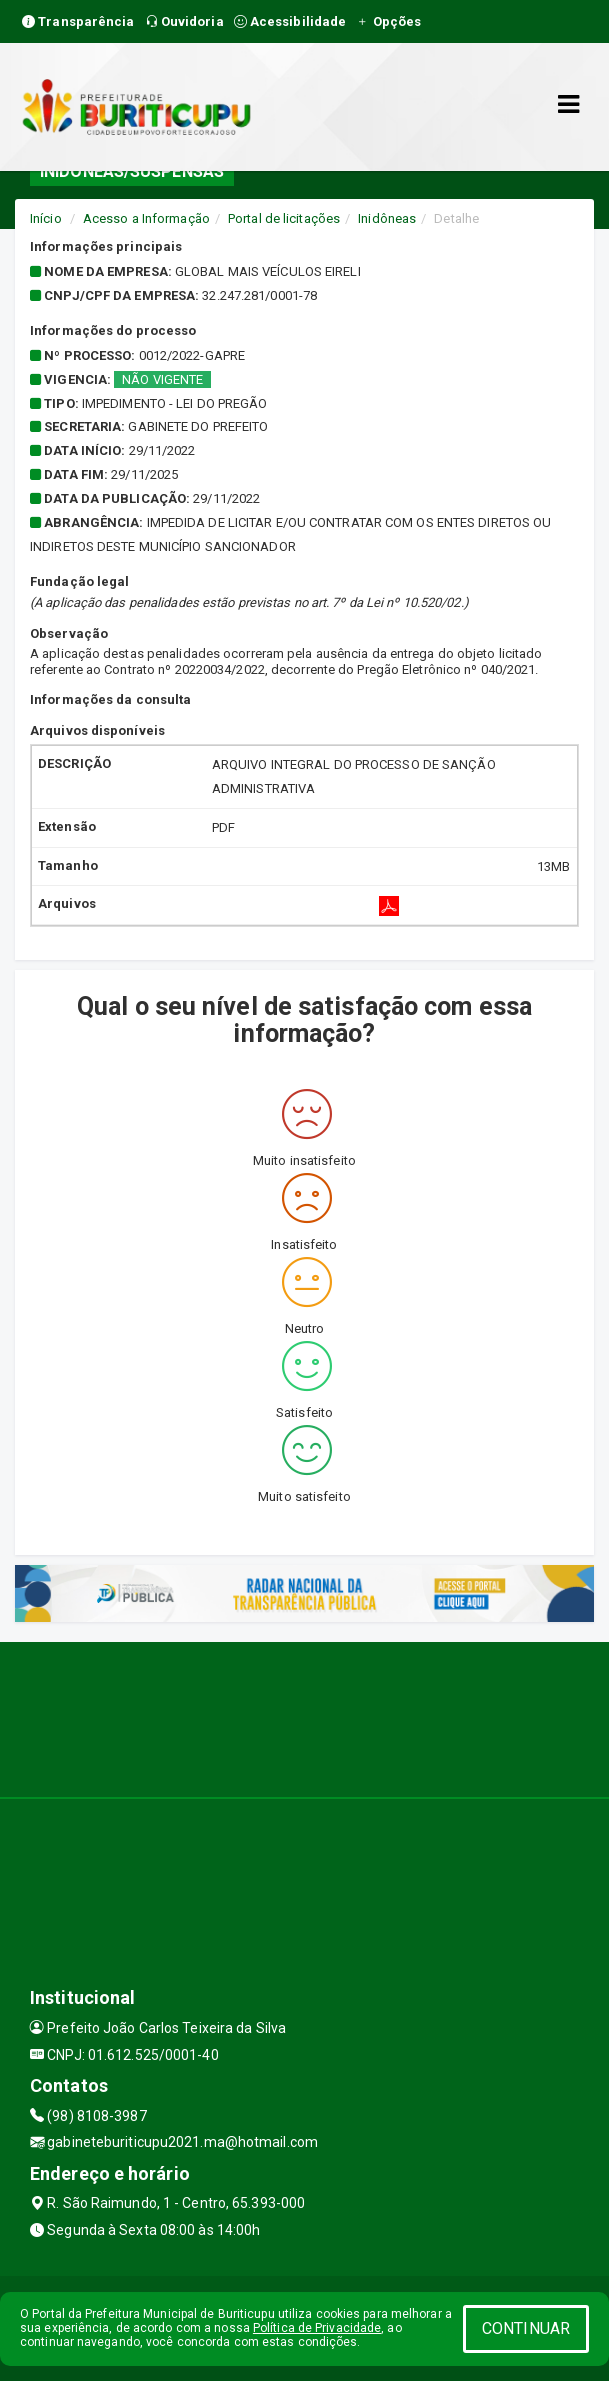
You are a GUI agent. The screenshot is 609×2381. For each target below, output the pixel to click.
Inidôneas (387, 218)
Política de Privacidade (317, 2328)
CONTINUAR (526, 2328)
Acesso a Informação (146, 218)
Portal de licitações (284, 218)
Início (46, 218)
